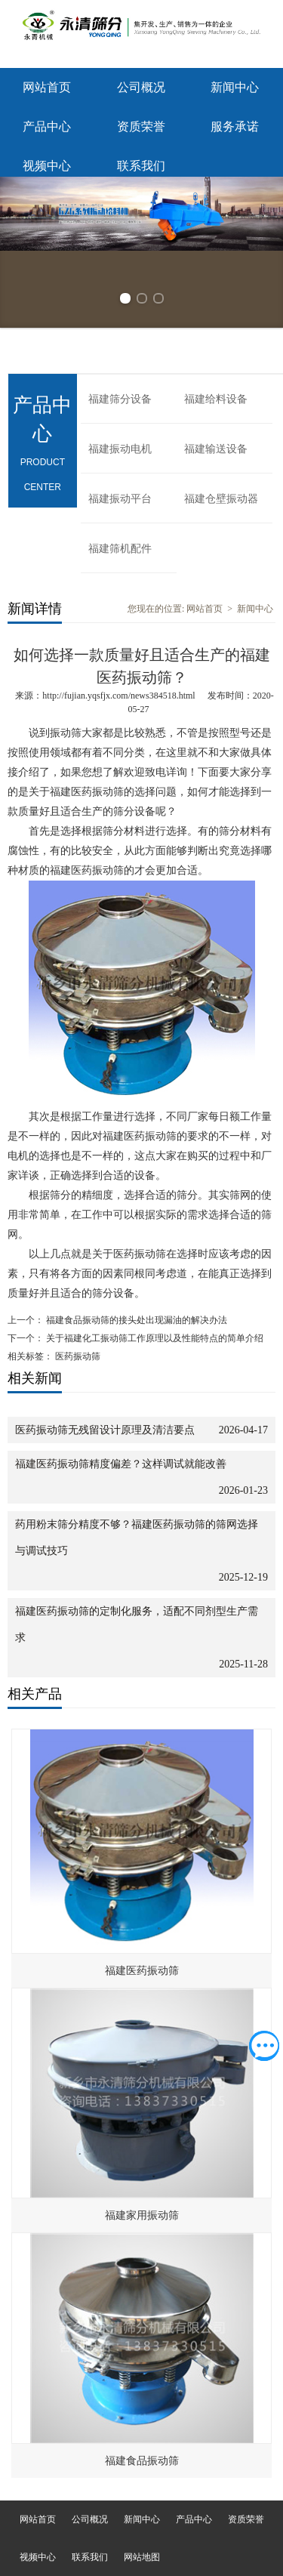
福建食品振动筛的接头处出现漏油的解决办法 (135, 1320)
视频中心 (47, 165)
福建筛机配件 (120, 548)
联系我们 (141, 165)
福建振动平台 (120, 498)
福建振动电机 (120, 449)
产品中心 (47, 126)
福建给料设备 (216, 399)
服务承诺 (235, 126)
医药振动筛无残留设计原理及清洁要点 (105, 1430)
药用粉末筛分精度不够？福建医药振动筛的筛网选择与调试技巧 (136, 1537)
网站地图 (142, 2557)
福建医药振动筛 (142, 1970)
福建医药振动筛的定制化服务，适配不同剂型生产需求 (136, 1624)
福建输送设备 (216, 449)
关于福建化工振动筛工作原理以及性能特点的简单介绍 (153, 1338)
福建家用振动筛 (142, 2215)
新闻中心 (235, 87)
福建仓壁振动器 (221, 498)
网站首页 (47, 87)
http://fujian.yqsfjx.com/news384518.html (118, 695)
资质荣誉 (141, 126)
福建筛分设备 (120, 399)
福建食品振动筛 (142, 2460)
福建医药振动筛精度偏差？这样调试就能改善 (120, 1464)
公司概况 (141, 87)
